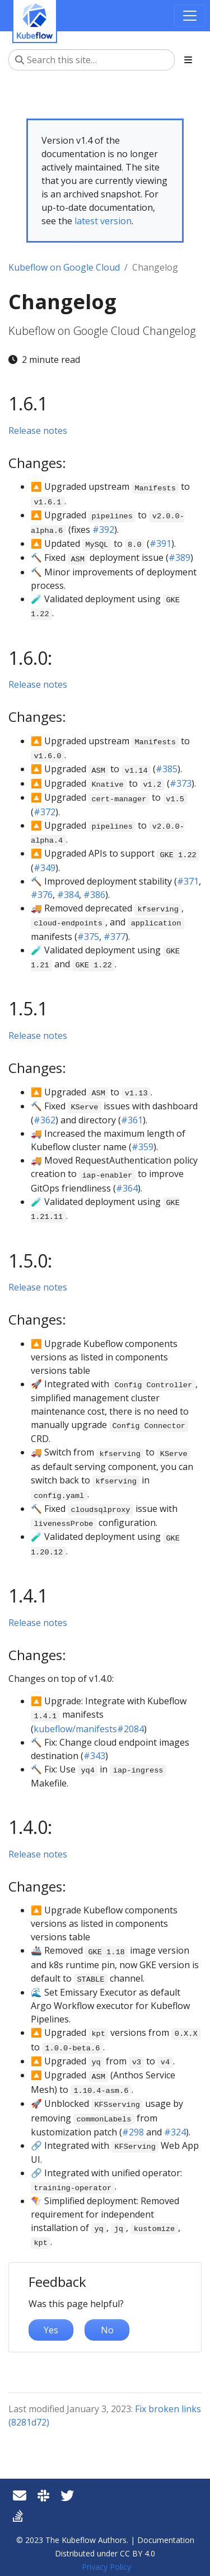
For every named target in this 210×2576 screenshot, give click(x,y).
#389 (179, 557)
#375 (88, 936)
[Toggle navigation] (190, 15)
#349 (44, 868)
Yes (51, 2330)
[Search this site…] (91, 59)
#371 (188, 881)
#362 (44, 1120)
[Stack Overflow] (18, 2515)
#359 (142, 1147)
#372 (44, 812)
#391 (160, 543)
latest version (103, 221)
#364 (127, 1188)
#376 (42, 894)
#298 (133, 2132)
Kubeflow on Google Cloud (64, 267)
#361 (132, 1120)
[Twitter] (67, 2495)
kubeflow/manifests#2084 (89, 1729)
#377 (114, 936)
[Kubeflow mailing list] (19, 2495)
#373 (181, 783)
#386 (94, 894)
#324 (175, 2132)
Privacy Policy (106, 2566)
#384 (68, 894)
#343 (94, 1756)
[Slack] (43, 2495)
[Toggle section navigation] (188, 60)
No (107, 2330)
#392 (103, 529)
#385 (167, 769)
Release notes (37, 430)
